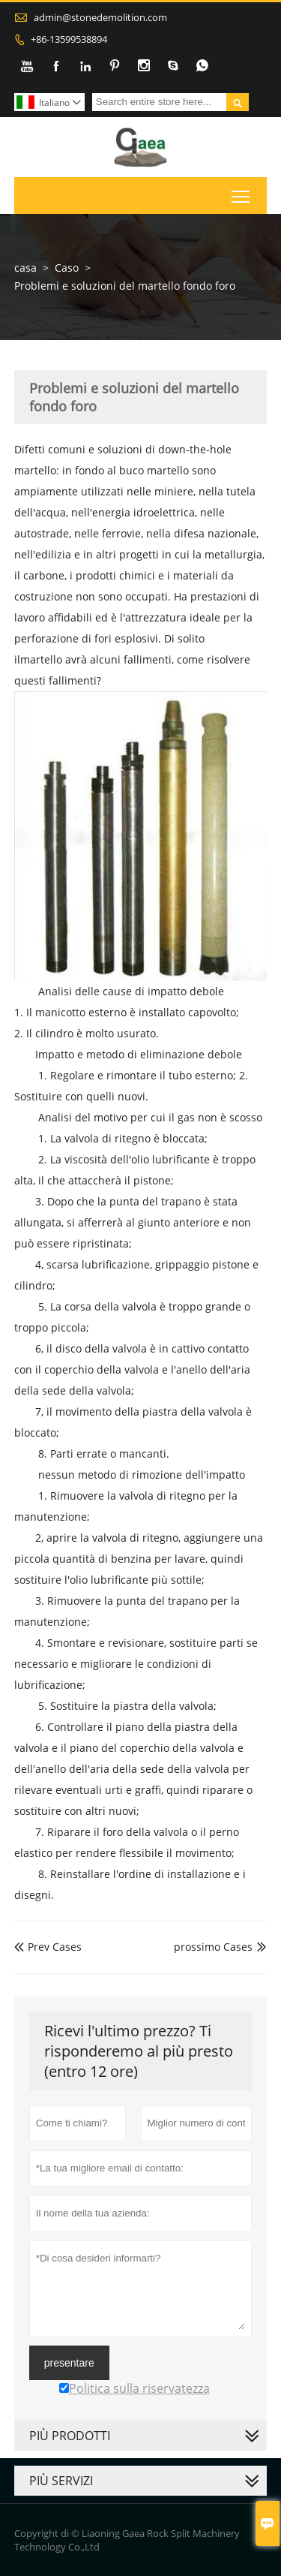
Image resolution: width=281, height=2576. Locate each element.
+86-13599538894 (69, 39)
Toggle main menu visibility (242, 193)
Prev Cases (48, 1947)
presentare (69, 2363)
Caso (67, 267)
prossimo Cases (213, 1947)
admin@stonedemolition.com (100, 17)
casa (25, 267)
